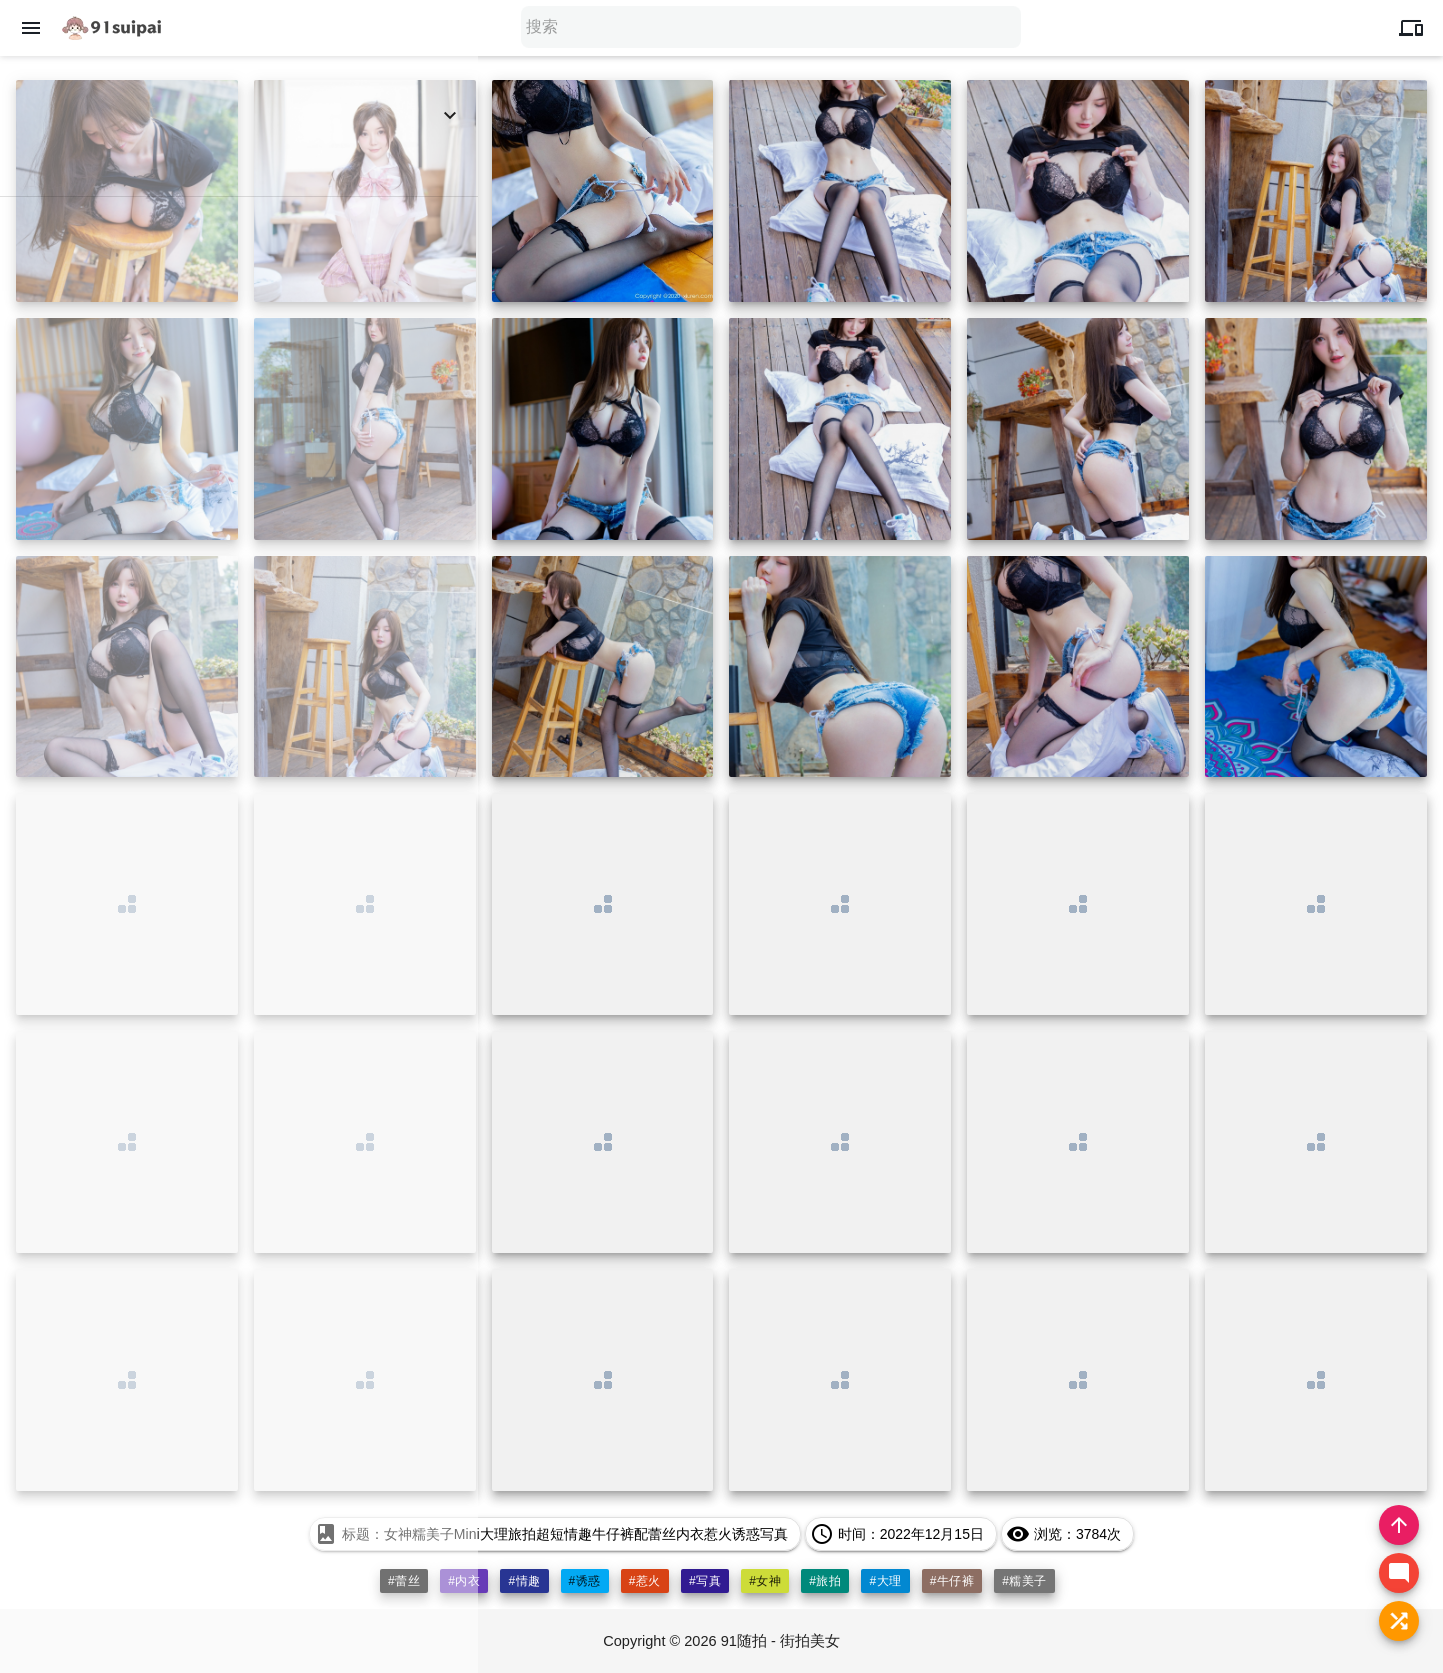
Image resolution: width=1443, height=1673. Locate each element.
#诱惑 (584, 1581)
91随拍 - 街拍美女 (782, 1640)
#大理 (886, 1581)
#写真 (705, 1581)
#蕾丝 (403, 1581)
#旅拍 (826, 1581)
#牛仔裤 (952, 1581)
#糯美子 (1025, 1581)
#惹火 (645, 1581)
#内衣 (464, 1581)
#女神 (765, 1581)
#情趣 (524, 1581)
